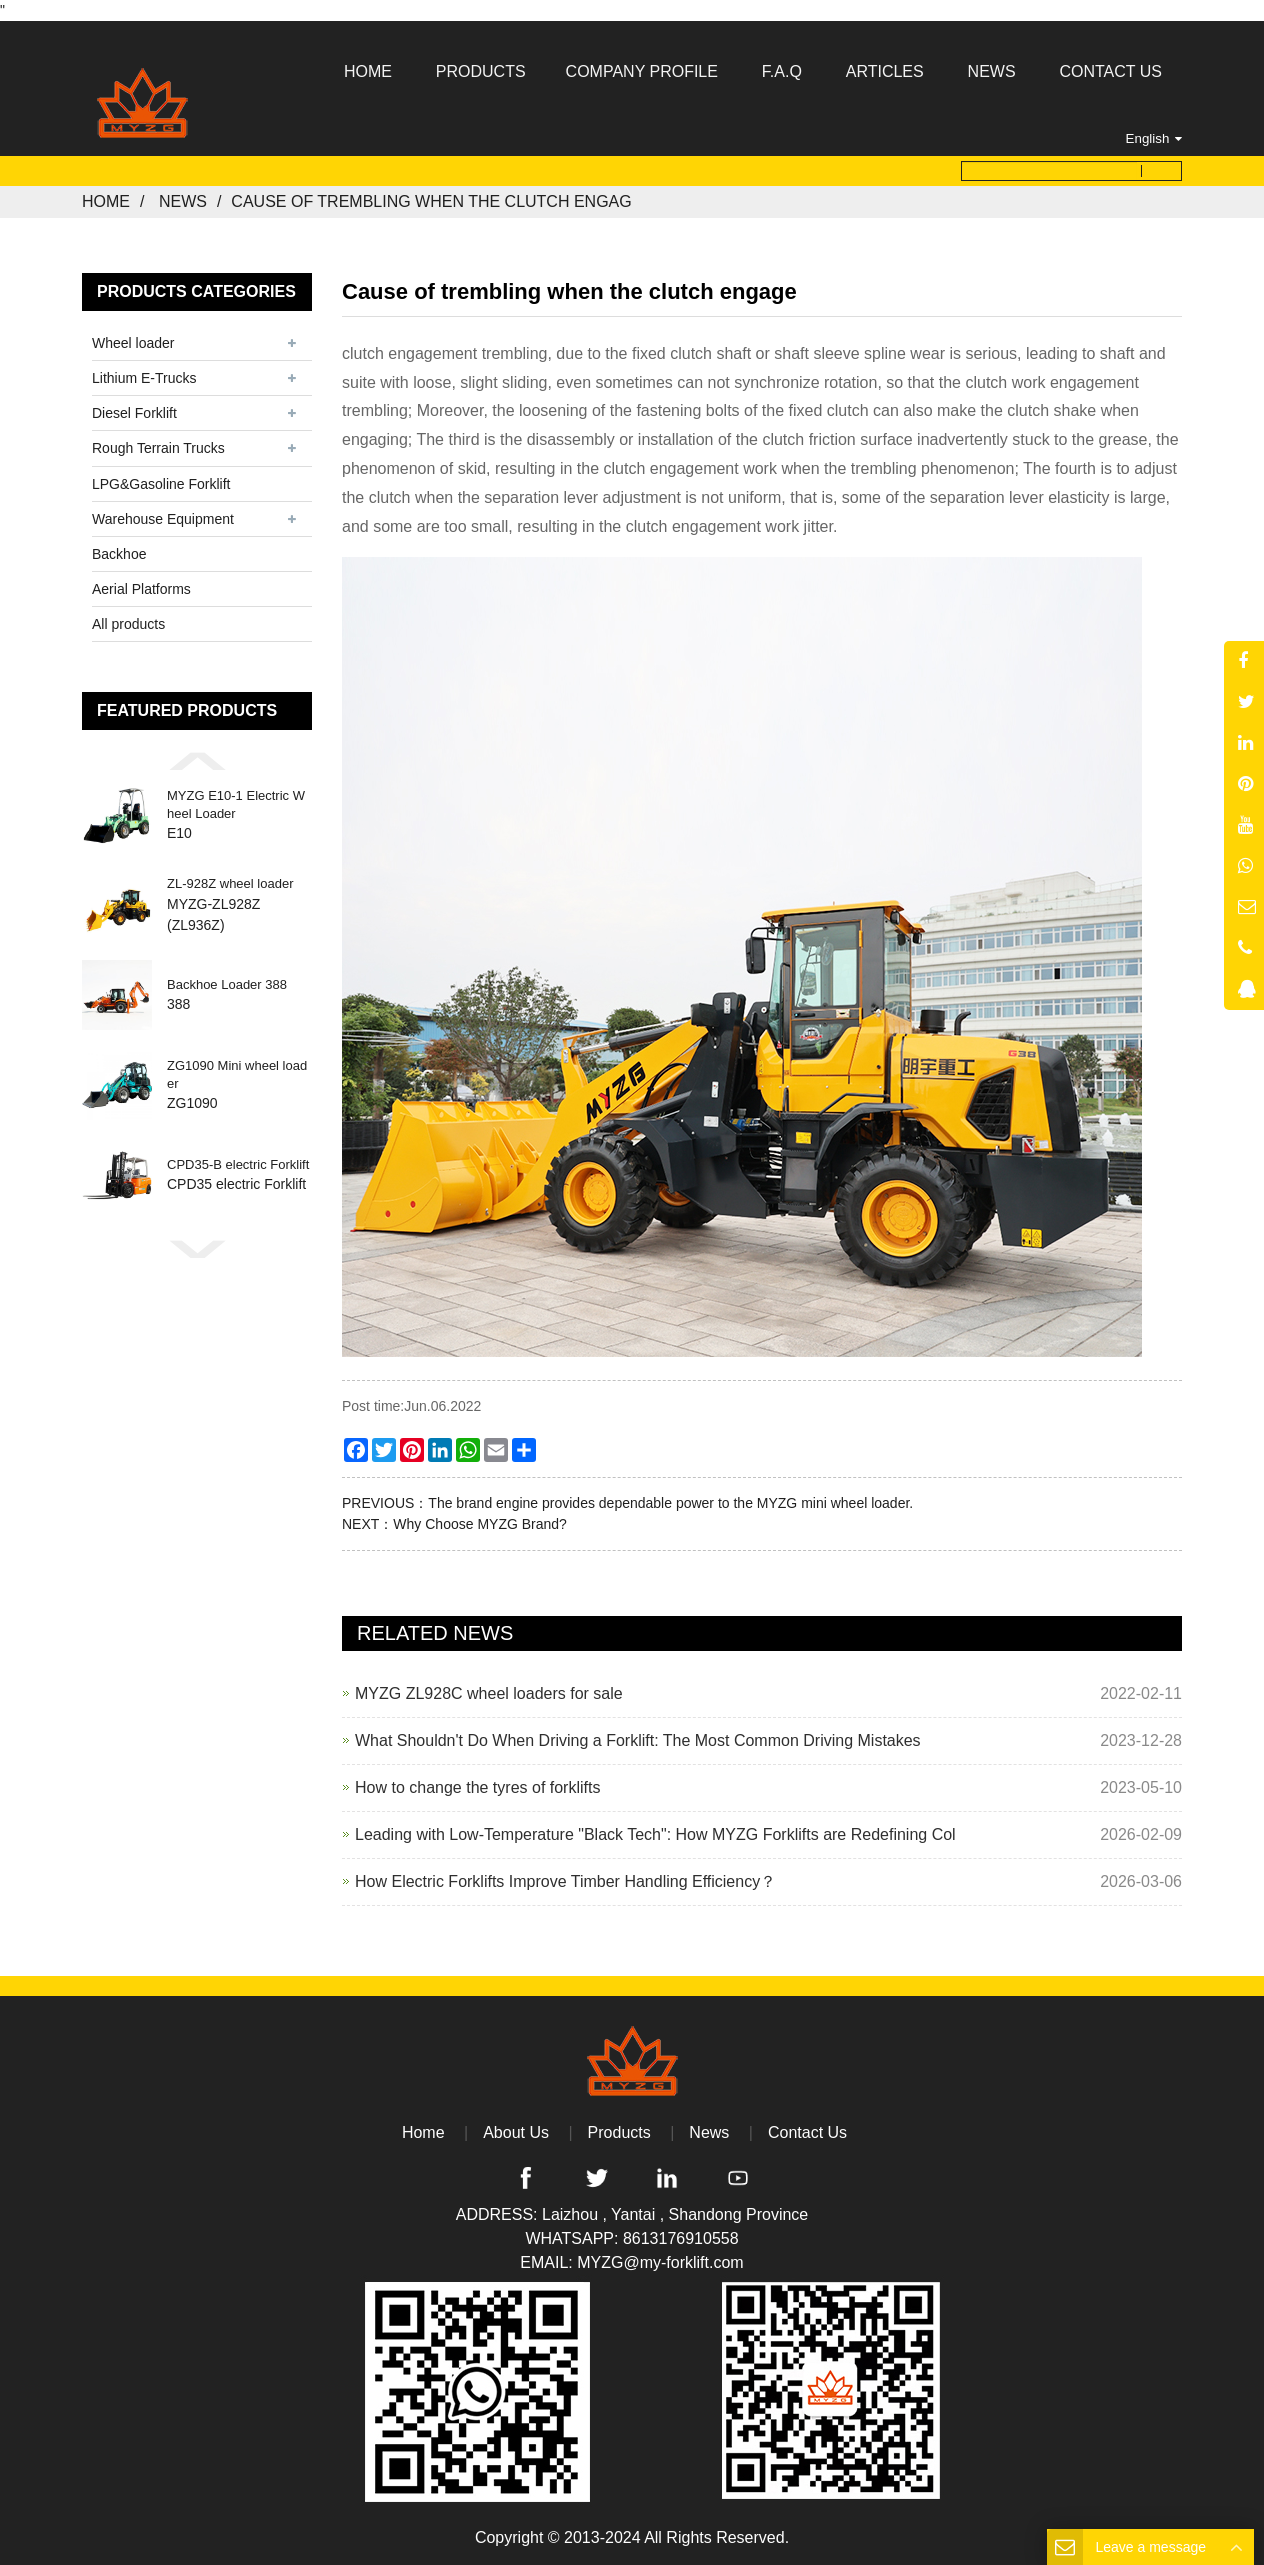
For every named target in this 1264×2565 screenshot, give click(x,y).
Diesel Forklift (134, 413)
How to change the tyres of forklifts (477, 1787)
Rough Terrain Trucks (158, 448)
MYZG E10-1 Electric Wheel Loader (236, 804)
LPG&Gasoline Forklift (161, 484)
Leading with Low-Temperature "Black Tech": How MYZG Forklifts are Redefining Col (655, 1834)
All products (128, 624)
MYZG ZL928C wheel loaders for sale (489, 1693)
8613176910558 (681, 2238)
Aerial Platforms (141, 589)
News (183, 201)
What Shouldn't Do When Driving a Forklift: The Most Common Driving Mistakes (638, 1740)
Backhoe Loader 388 (227, 984)
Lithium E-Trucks (144, 378)
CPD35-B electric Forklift (238, 1164)
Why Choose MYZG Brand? (480, 1524)
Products (619, 2132)
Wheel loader (133, 343)
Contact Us (807, 2132)
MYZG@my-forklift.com (660, 2262)
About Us (516, 2132)
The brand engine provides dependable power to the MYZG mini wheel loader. (670, 1503)
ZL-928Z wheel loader (230, 883)
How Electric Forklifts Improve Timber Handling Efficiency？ (565, 1881)
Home (106, 201)
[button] (197, 761)
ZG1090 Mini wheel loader (237, 1074)
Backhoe (119, 554)
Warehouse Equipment (163, 519)
